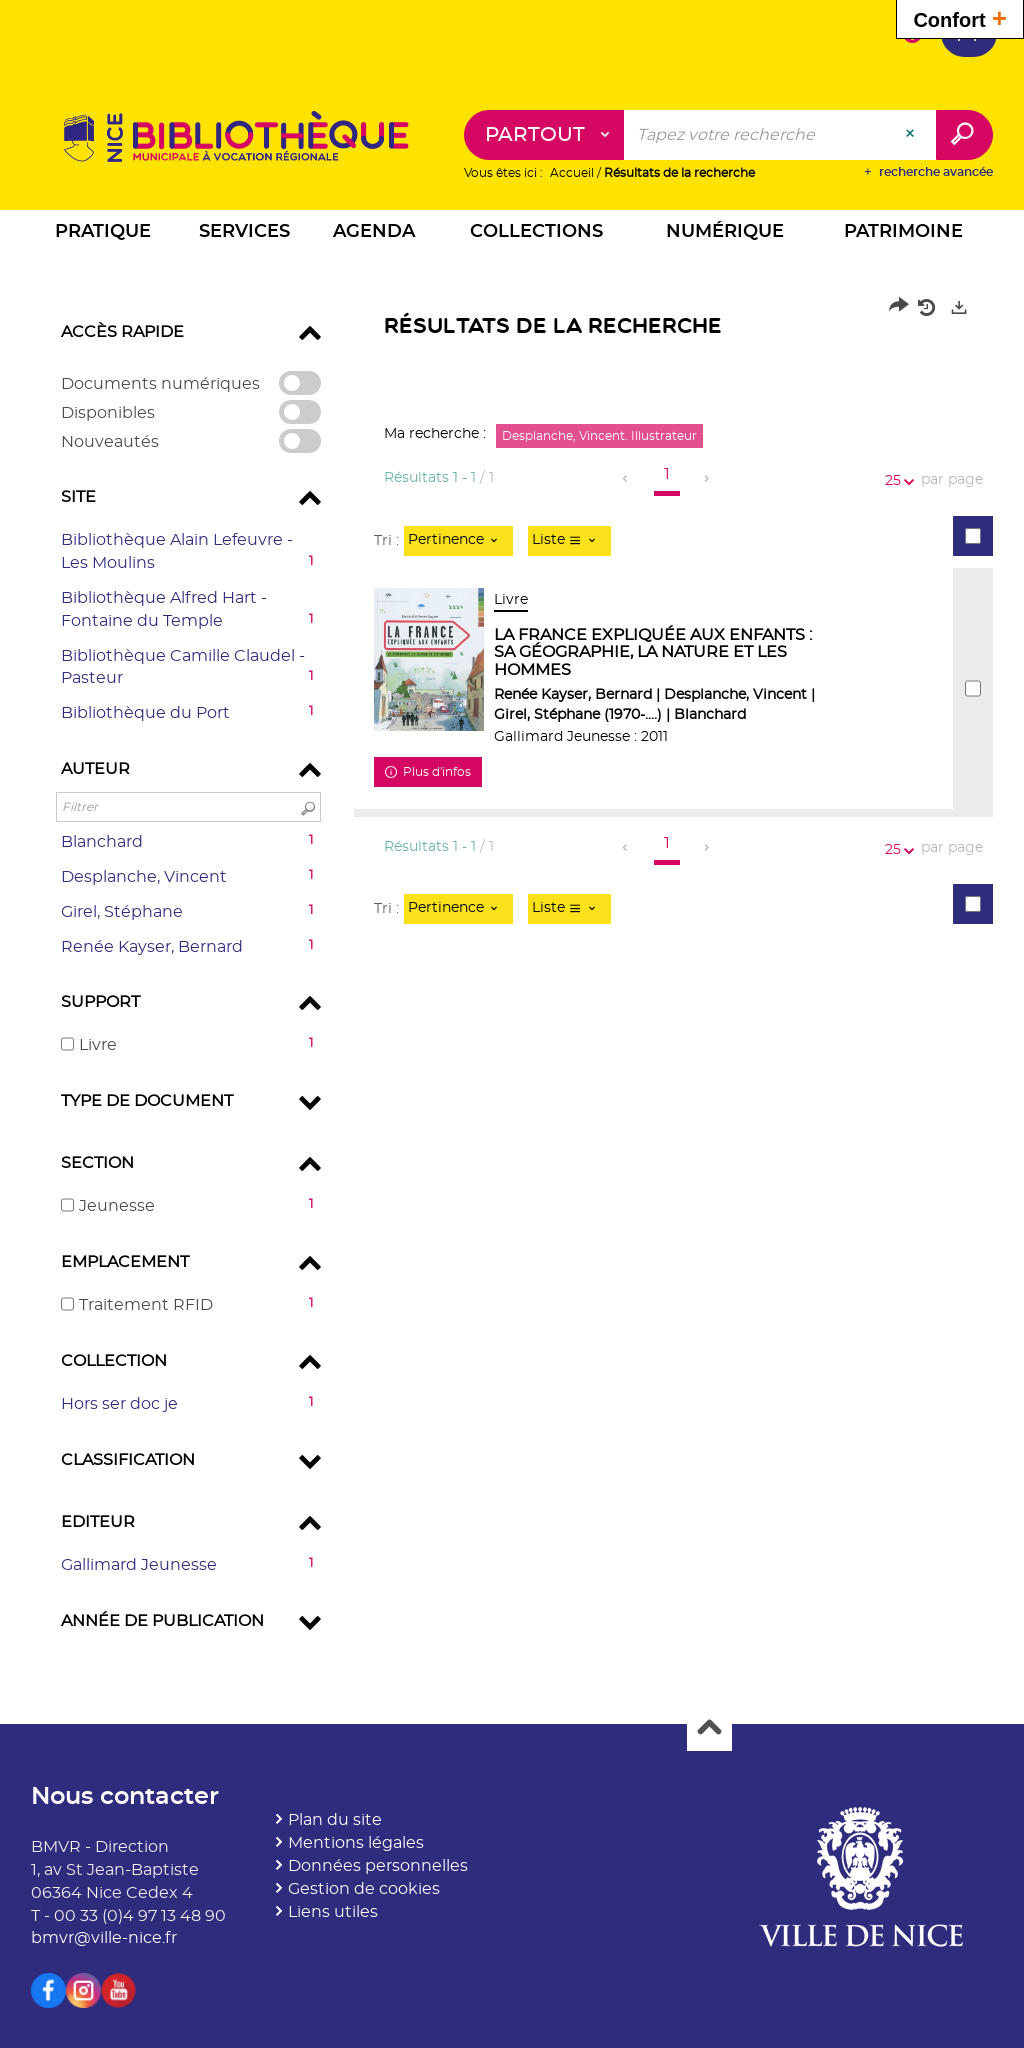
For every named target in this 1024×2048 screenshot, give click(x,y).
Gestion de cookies (364, 1889)
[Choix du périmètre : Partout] (544, 135)
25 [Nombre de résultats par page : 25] (896, 481)
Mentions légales (356, 1843)
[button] (103, 234)
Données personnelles (378, 1866)
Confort (960, 17)
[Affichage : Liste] (569, 541)
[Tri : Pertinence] (458, 541)
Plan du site (335, 1820)
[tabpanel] (512, 971)
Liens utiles (333, 1912)
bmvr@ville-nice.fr (104, 1938)
